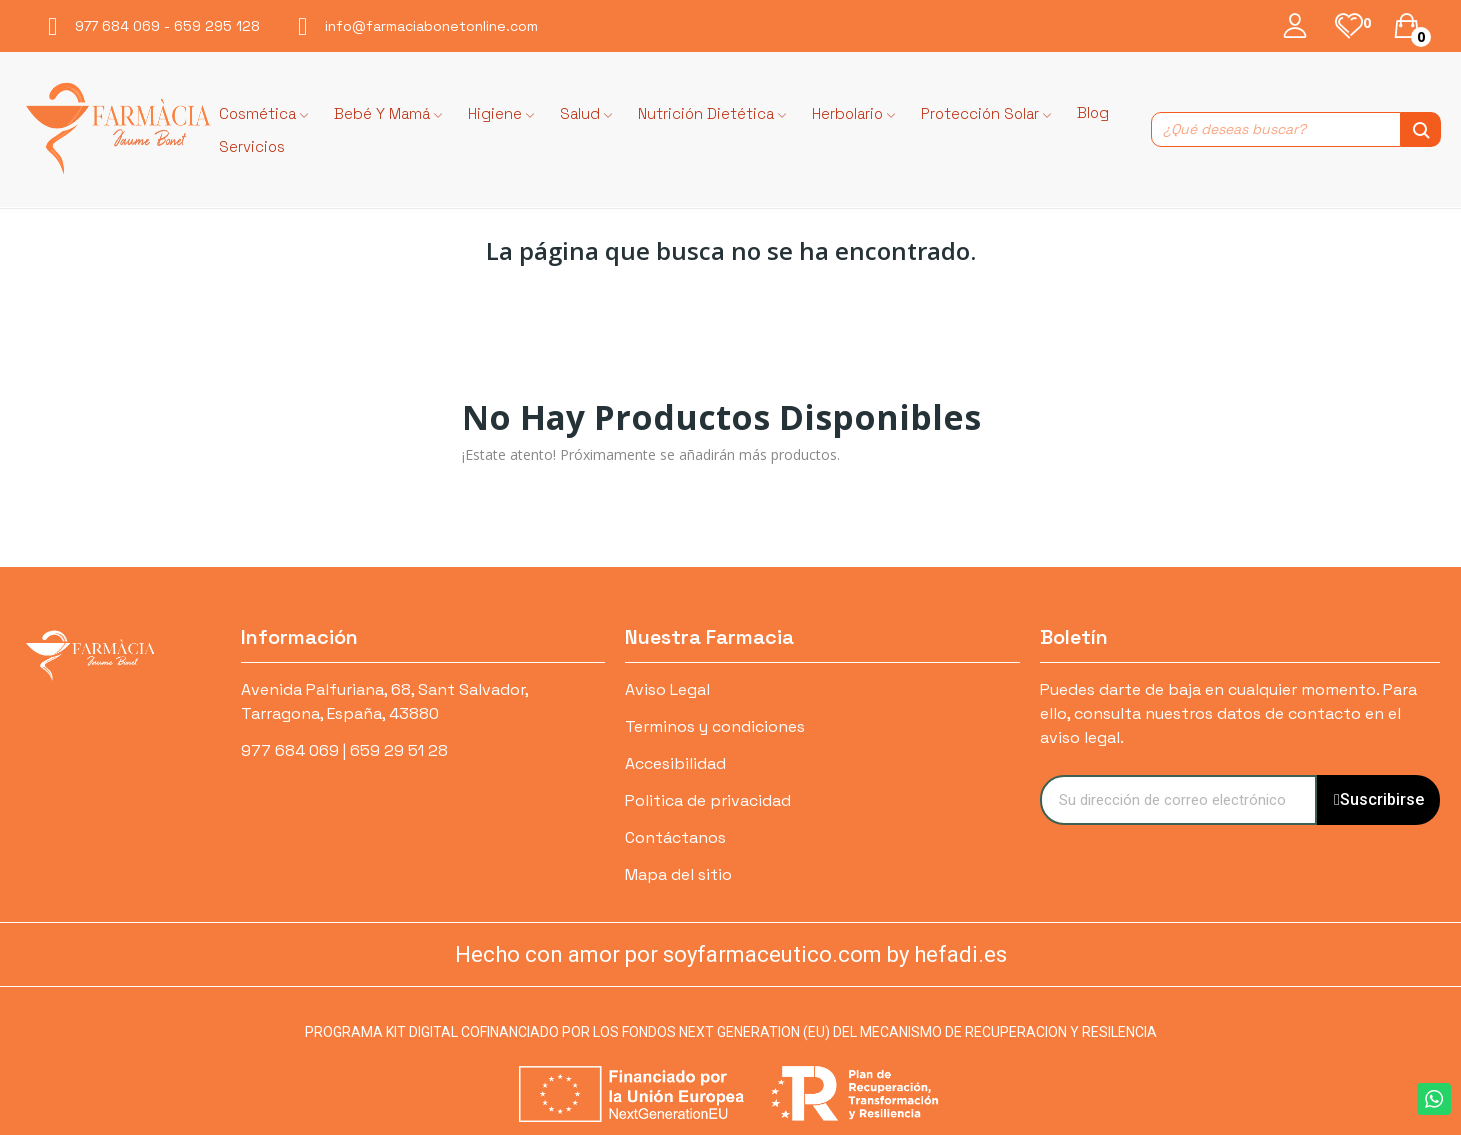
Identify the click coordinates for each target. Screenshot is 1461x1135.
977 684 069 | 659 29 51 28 (344, 750)
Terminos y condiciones (715, 726)
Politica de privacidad (708, 800)
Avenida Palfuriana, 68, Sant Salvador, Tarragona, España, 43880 (384, 701)
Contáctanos (675, 837)
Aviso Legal (667, 689)
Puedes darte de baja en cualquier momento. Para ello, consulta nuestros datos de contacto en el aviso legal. (1228, 713)
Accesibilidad (675, 763)
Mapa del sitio (678, 874)
